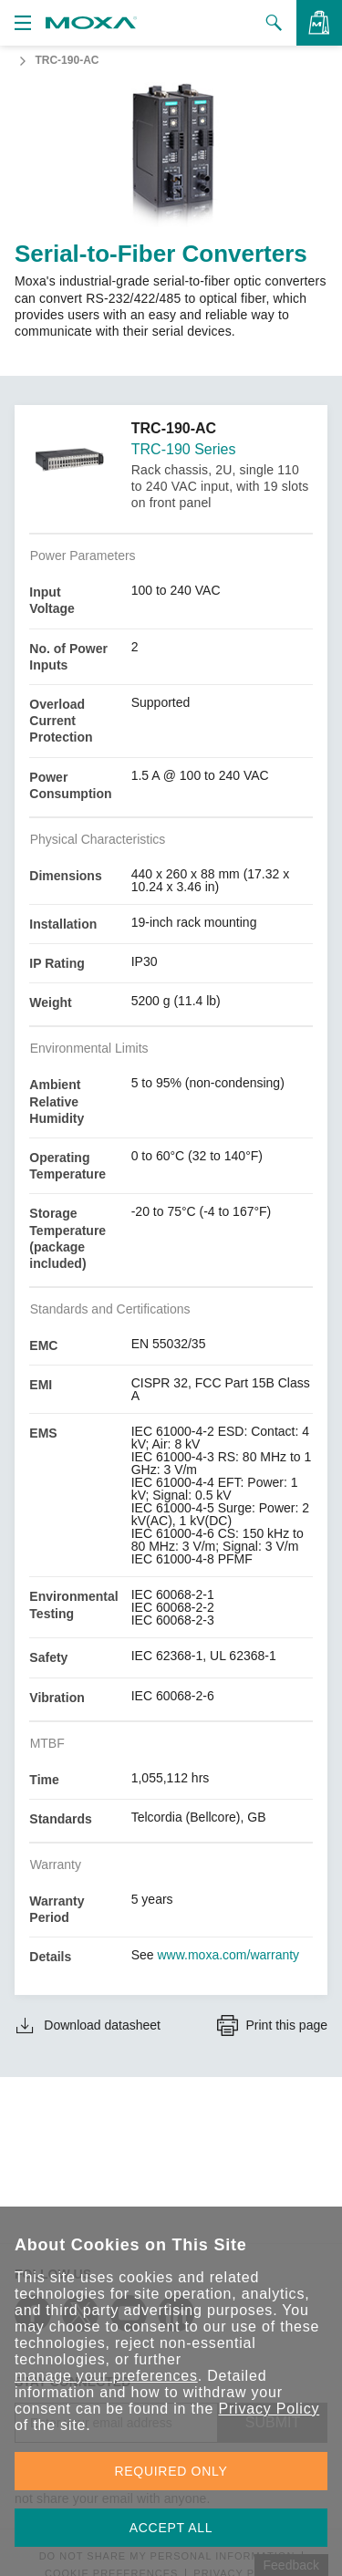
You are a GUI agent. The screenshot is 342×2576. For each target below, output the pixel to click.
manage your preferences (106, 2376)
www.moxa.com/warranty (229, 1954)
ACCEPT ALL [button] (171, 2527)
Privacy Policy (268, 2408)
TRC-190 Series (183, 449)
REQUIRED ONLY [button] (171, 2471)
